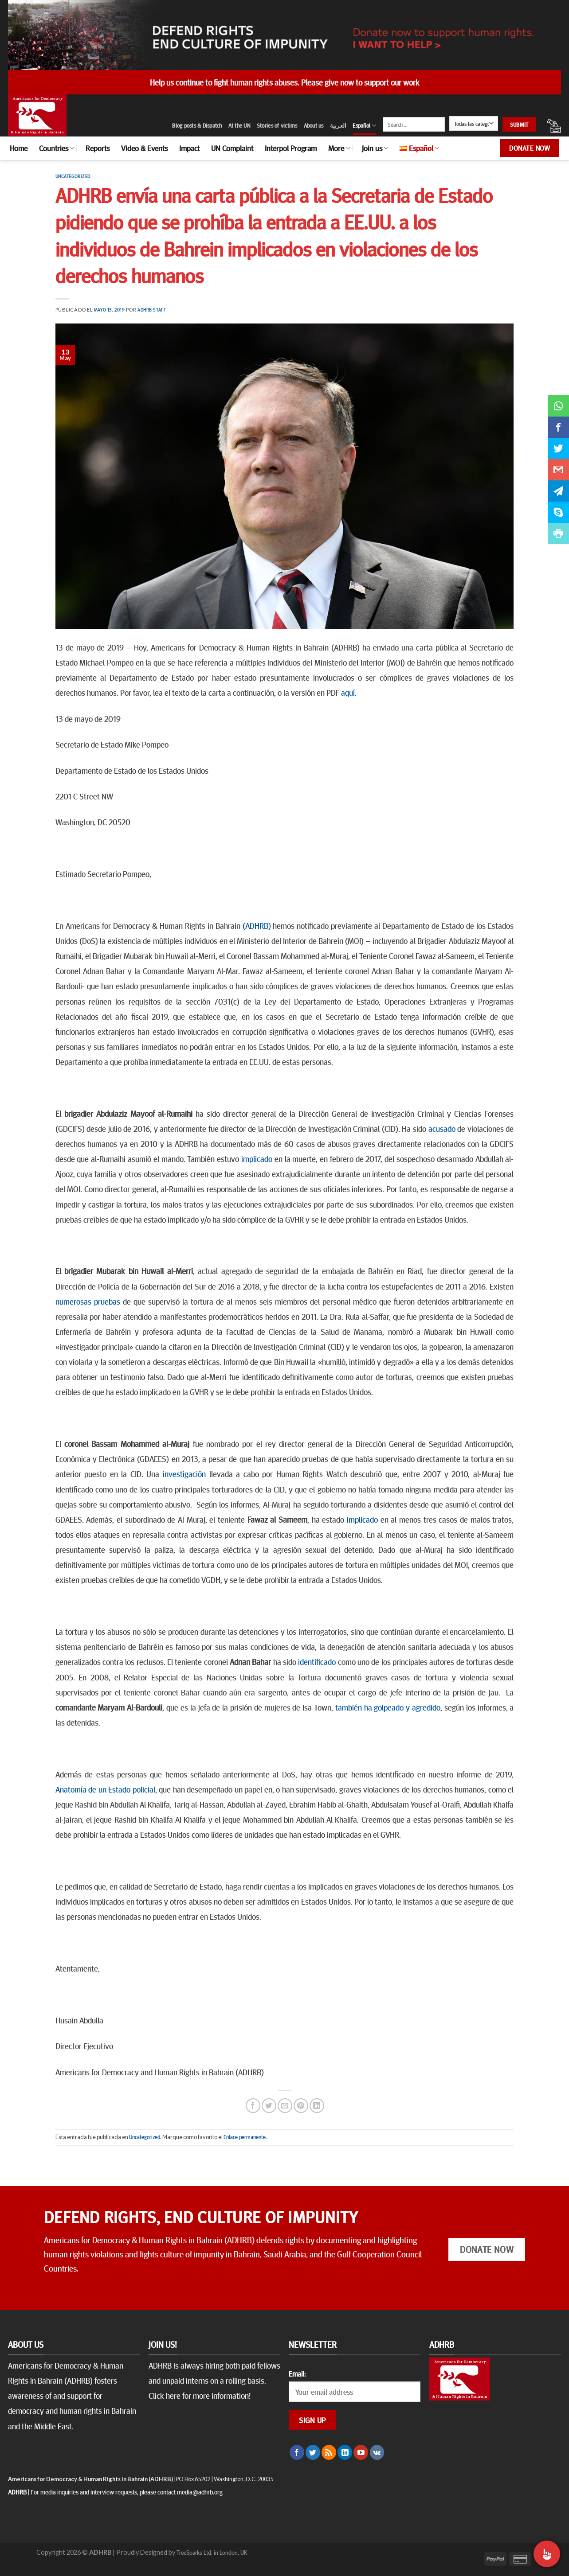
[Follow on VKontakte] (377, 2452)
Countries (56, 148)
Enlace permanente (245, 2137)
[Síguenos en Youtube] (360, 2452)
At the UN (239, 125)
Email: (297, 2373)
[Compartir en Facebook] (253, 2105)
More (339, 148)
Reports (98, 148)
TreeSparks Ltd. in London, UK (212, 2552)
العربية (338, 125)
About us (314, 125)
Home (18, 148)
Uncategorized (72, 176)
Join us (375, 148)
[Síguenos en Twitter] (313, 2452)
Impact (189, 148)
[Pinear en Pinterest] (301, 2105)
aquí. (349, 692)
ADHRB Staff (151, 309)
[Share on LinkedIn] (317, 2105)
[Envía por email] (285, 2105)
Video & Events (144, 148)
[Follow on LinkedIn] (344, 2452)
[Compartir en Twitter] (269, 2105)
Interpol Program (291, 148)
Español (364, 125)
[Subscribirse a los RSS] (329, 2452)
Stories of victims (277, 125)
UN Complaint (232, 148)
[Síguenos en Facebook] (297, 2452)
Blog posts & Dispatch (197, 125)
